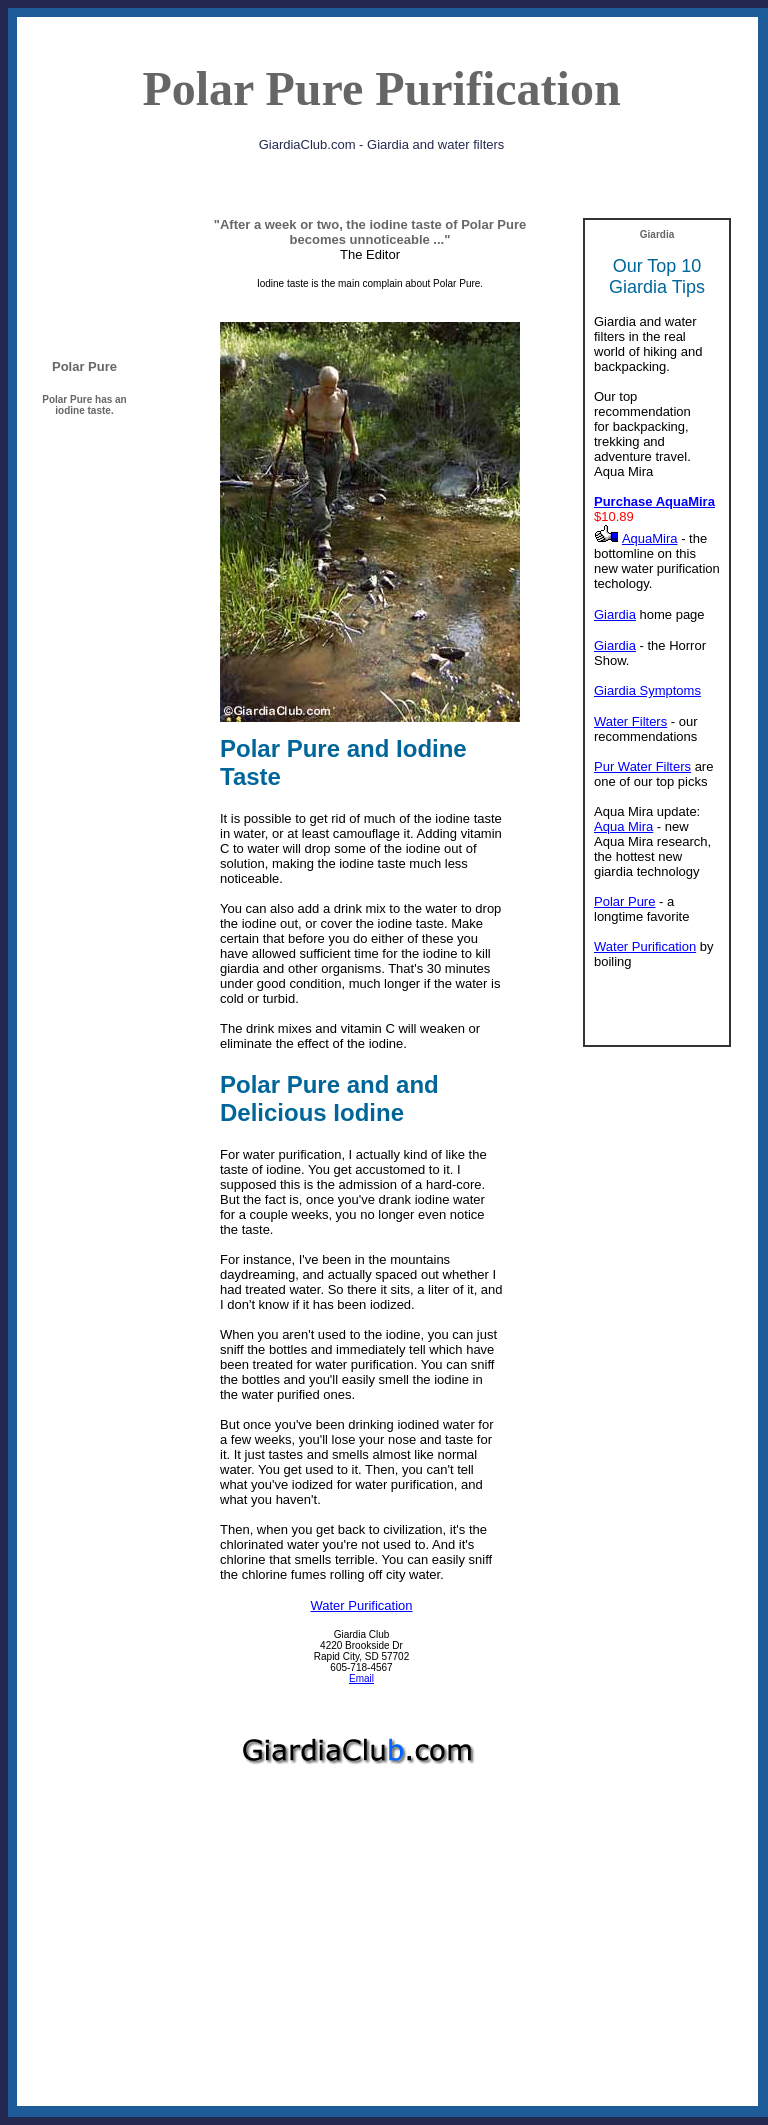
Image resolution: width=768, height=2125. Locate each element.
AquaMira (650, 538)
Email (361, 1678)
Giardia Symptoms (647, 690)
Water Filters (630, 721)
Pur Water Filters (642, 766)
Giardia (615, 614)
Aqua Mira (623, 826)
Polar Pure (624, 901)
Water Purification (361, 1605)
